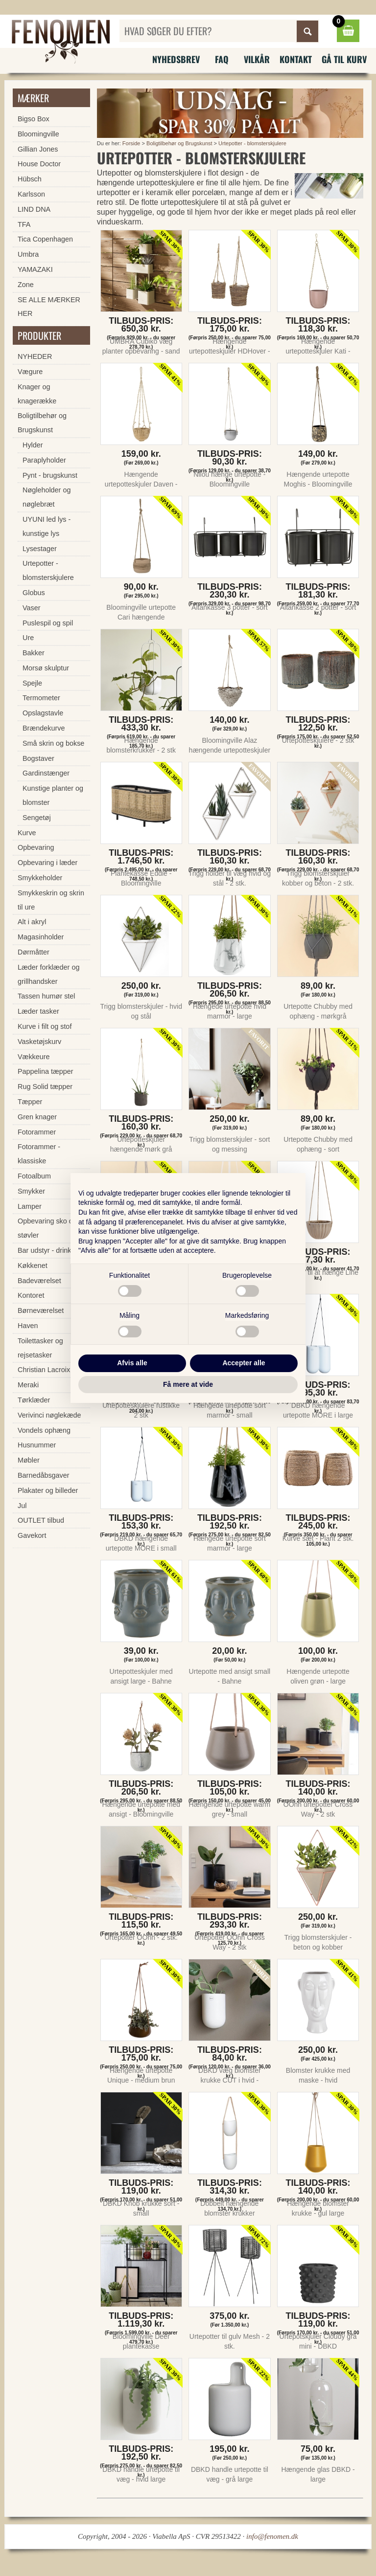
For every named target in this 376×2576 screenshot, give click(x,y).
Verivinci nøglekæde (49, 1415)
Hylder (33, 445)
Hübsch (30, 179)
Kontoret (31, 1295)
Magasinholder (41, 937)
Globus (34, 593)
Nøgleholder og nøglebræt (46, 497)
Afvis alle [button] (132, 1363)
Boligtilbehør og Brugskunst (179, 143)
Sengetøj (37, 818)
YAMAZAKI (35, 269)
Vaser (32, 608)
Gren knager (37, 1117)
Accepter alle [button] (243, 1363)
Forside (131, 143)
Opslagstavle (43, 713)
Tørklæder (34, 1400)
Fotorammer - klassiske (39, 1154)
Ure (28, 638)
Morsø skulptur (46, 668)
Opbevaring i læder (47, 862)
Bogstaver (38, 758)
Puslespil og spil (48, 623)
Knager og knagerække (37, 394)
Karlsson (31, 194)
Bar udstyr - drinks (46, 1250)
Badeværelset (39, 1281)
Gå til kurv (344, 59)
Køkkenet (32, 1265)
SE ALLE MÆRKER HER (49, 307)
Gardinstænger (46, 773)
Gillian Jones (38, 149)
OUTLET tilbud (41, 1520)
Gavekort (32, 1535)
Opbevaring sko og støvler (47, 1228)
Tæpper (30, 1102)
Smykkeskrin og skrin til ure (51, 900)
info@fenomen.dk (272, 2536)
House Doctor (39, 164)
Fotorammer (37, 1132)
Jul (22, 1506)
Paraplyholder (44, 460)
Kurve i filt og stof (44, 1026)
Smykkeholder (40, 878)
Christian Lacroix (44, 1370)
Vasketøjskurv (39, 1041)
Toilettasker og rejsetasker (40, 1348)
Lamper (30, 1206)
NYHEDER (35, 356)
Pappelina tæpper (45, 1071)
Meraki (28, 1385)
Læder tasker (38, 1011)
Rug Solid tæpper (45, 1086)
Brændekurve (44, 728)
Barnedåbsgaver (44, 1475)
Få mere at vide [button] (188, 1384)
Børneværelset (41, 1310)
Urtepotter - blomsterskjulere (252, 143)
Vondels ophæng (44, 1430)
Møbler (29, 1460)
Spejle (32, 683)
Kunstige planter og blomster (53, 795)
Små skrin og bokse (53, 743)
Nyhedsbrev (176, 59)
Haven (28, 1326)
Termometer (41, 698)
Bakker (34, 653)
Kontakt (296, 59)
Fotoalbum (34, 1176)
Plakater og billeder (48, 1490)
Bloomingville (38, 134)
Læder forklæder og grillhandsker (48, 974)
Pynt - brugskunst (50, 475)
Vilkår (257, 59)
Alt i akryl (32, 922)
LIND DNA (34, 209)
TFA (24, 224)
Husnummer (37, 1445)
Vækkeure (34, 1057)
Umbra (28, 254)
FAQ (222, 59)
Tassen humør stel (46, 996)
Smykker (31, 1191)
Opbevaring (36, 847)
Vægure (30, 372)
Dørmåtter (33, 952)
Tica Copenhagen (45, 239)
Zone (26, 285)
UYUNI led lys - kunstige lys (46, 526)
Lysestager (40, 549)
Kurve (27, 833)
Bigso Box (33, 119)
